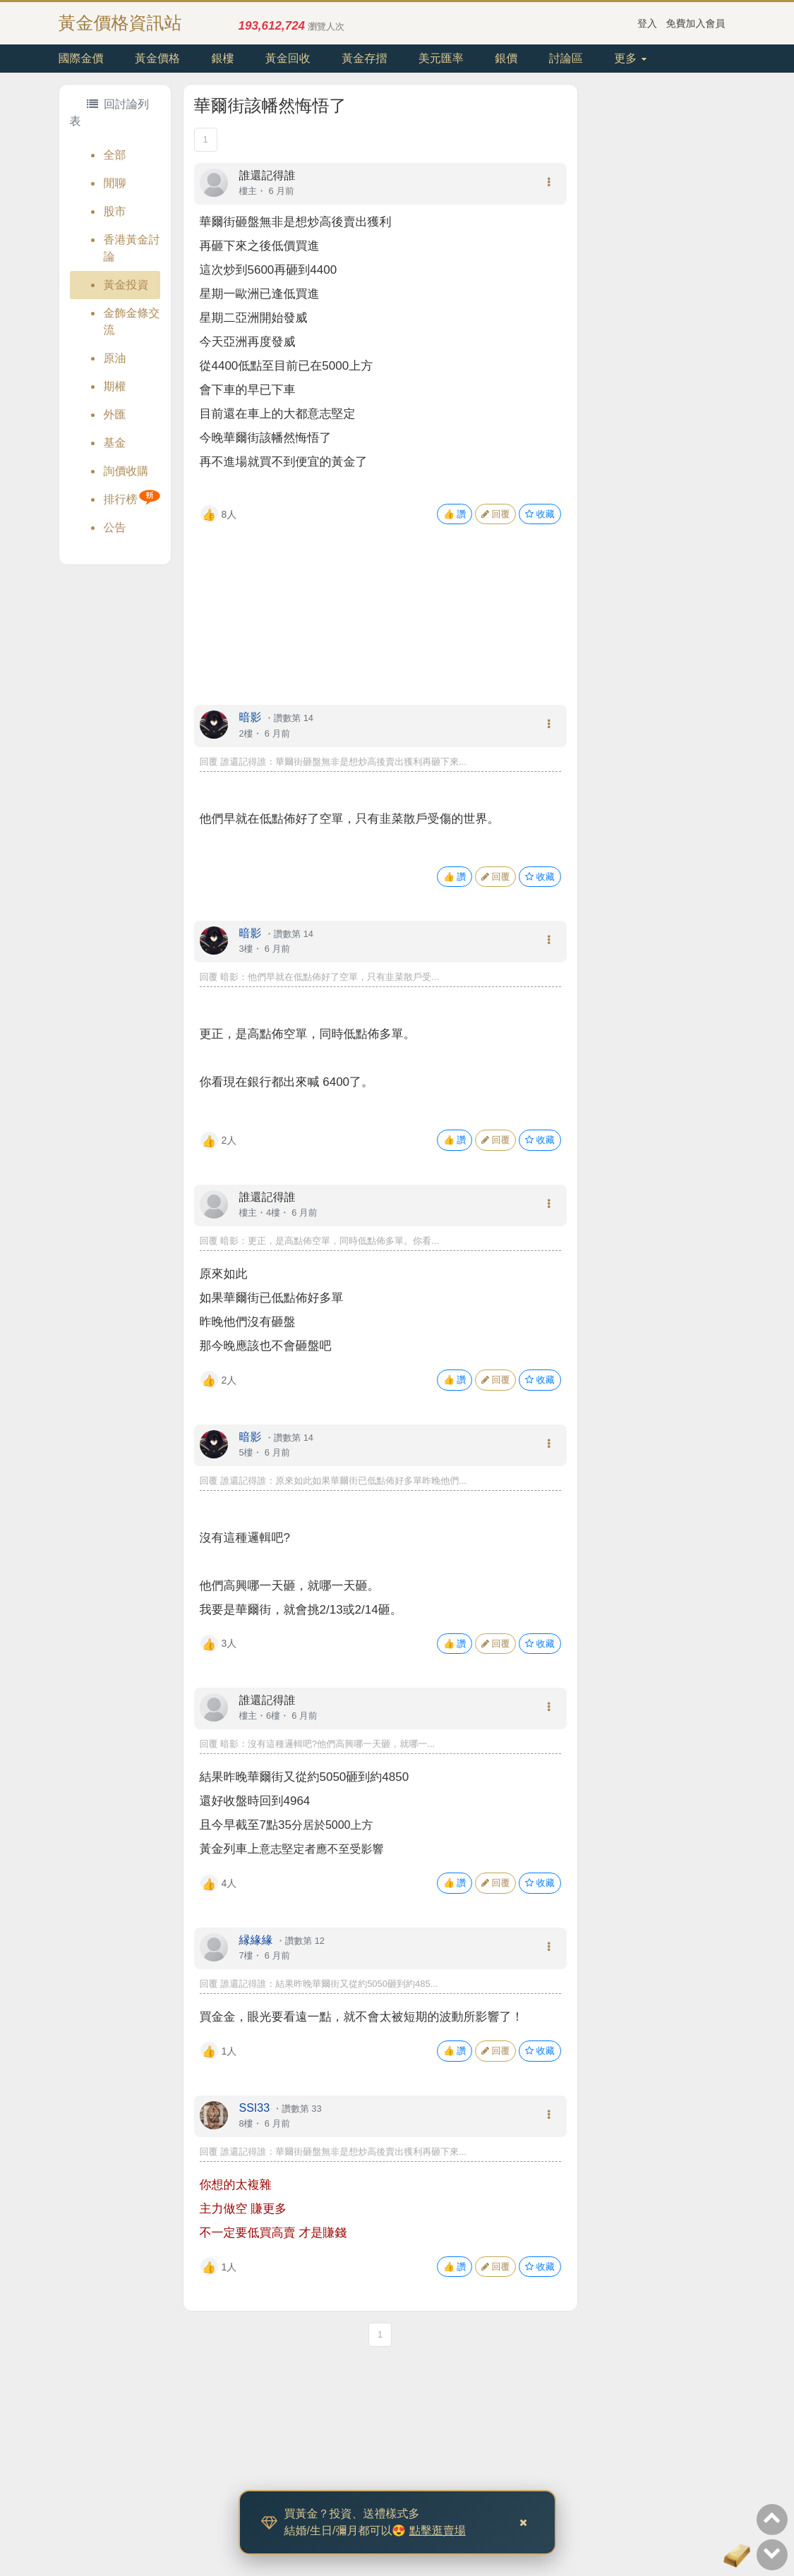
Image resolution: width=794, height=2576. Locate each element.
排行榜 (121, 499)
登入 (647, 23)
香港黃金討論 (132, 248)
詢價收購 (126, 471)
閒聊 (115, 183)
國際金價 (81, 58)
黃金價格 (157, 58)
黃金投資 (126, 285)
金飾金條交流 (132, 321)
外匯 (115, 415)
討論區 (566, 58)
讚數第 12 (305, 1940)
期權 (115, 386)
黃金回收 (288, 58)
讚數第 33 (301, 2108)
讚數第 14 (293, 718)
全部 (115, 155)
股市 (115, 211)
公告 (115, 527)
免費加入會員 (696, 23)
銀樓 (222, 58)
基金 (115, 443)
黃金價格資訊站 (120, 22)
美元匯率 (441, 58)
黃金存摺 (364, 58)
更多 (630, 58)
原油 (115, 358)
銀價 (506, 58)
